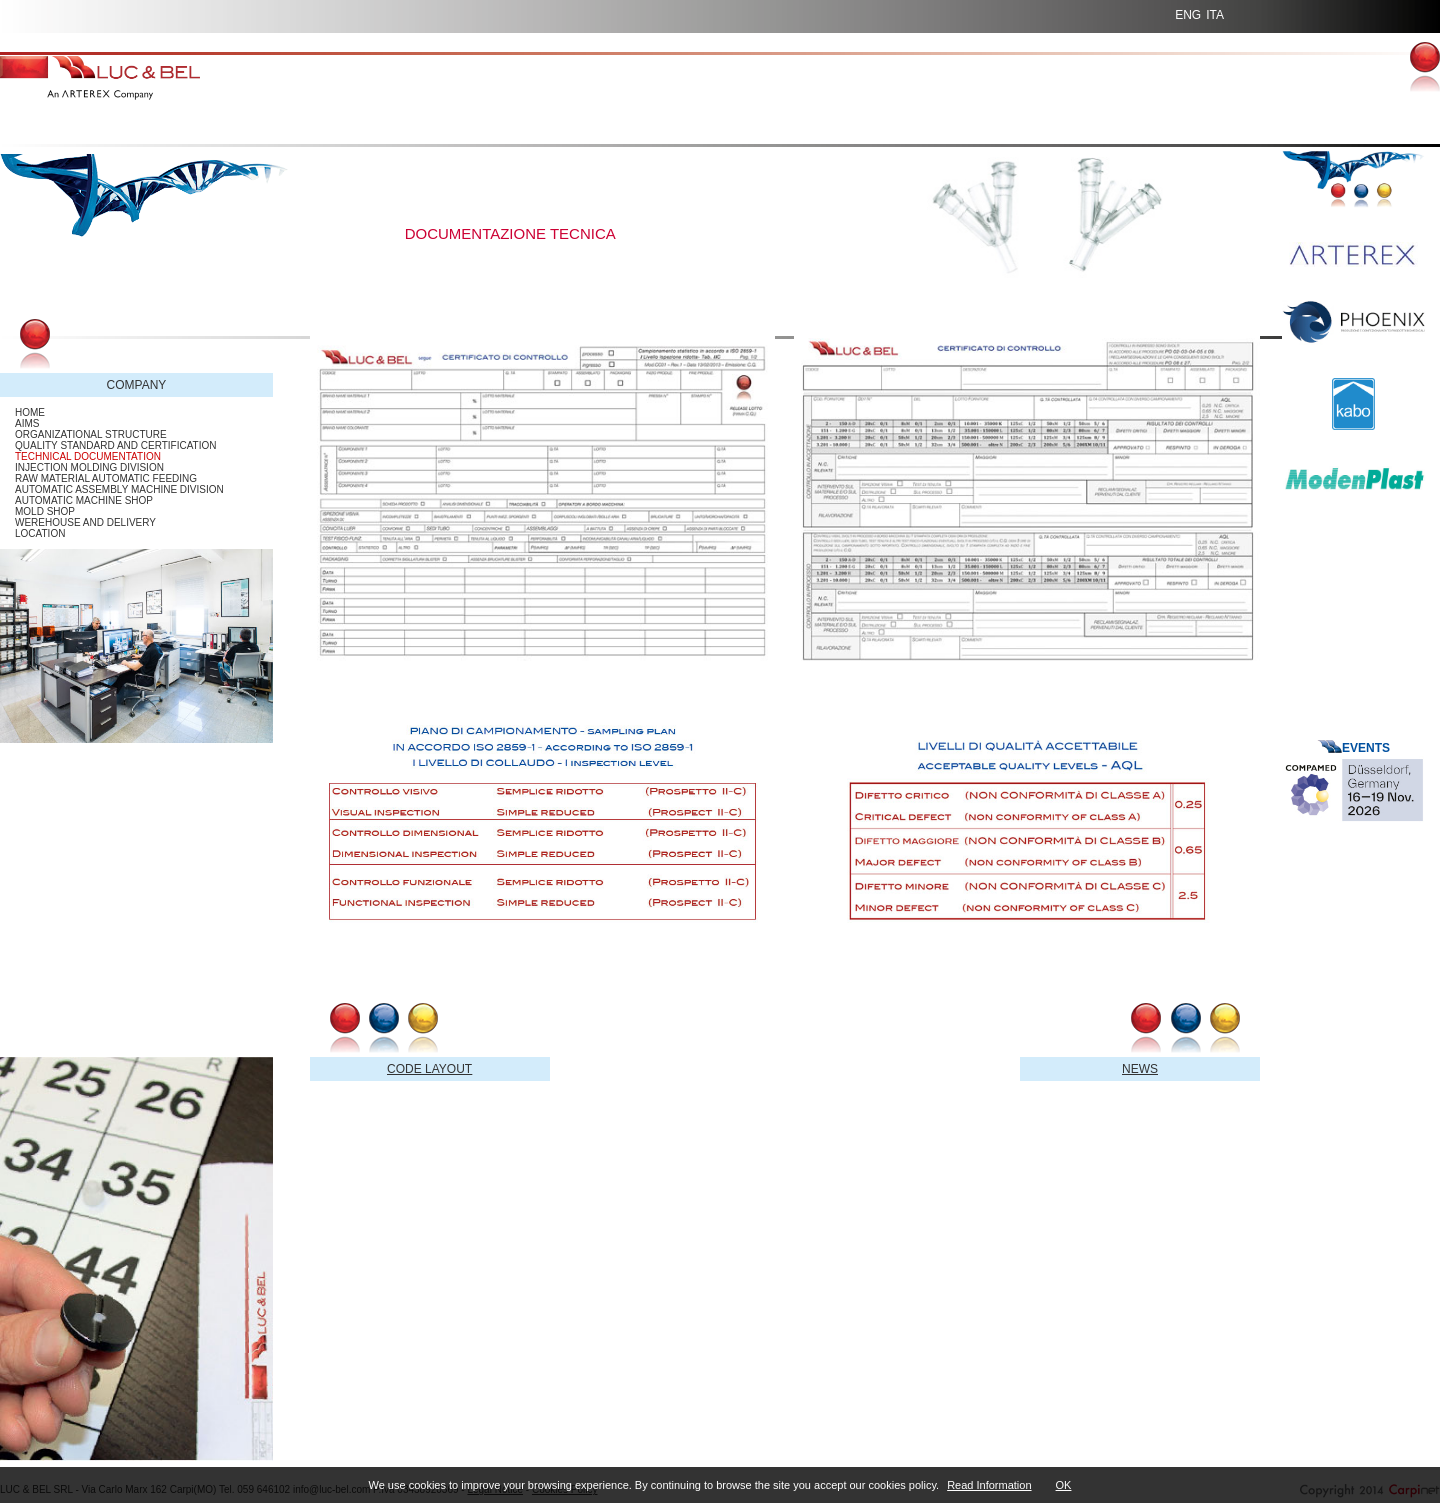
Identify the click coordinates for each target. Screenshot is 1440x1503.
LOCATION (40, 533)
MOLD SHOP (45, 511)
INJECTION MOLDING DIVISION (89, 467)
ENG (1188, 15)
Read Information (989, 1485)
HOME (30, 412)
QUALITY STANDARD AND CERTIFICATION (116, 445)
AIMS (27, 423)
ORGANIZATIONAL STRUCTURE (91, 434)
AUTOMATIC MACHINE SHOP (84, 500)
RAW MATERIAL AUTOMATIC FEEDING (106, 478)
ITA (1215, 15)
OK (1064, 1485)
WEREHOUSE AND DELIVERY (85, 522)
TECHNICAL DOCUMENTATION (88, 456)
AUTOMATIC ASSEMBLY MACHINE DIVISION (119, 489)
